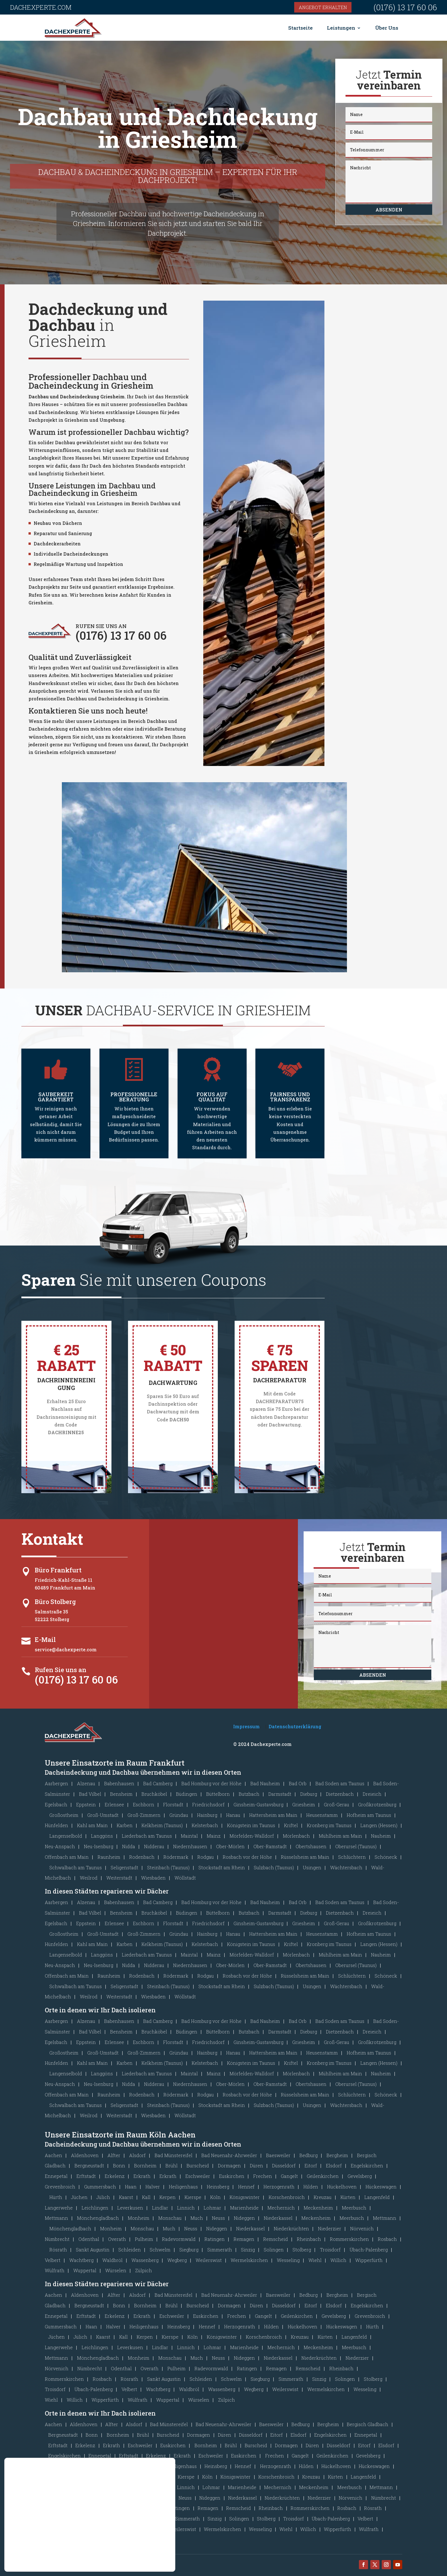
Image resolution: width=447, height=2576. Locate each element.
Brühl (171, 2166)
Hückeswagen (381, 2187)
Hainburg (207, 1815)
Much (196, 2218)
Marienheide (244, 2208)
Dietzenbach (340, 1794)
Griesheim (303, 1804)
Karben (125, 1825)
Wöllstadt (185, 1878)
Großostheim (63, 1815)
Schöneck (386, 1857)
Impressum (246, 1726)
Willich (338, 2260)
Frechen (262, 2176)
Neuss (218, 2218)
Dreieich (372, 1794)
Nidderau (154, 1846)
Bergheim (337, 2155)
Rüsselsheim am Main (305, 1857)
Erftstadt (86, 2176)
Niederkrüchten (291, 2228)
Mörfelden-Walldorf (251, 1836)
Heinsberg (218, 2187)
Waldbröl (112, 2260)
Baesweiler (278, 2155)
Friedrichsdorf (208, 1804)
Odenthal (88, 2239)
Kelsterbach (205, 1825)
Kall (146, 2197)
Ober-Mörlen (230, 1846)
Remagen (243, 2239)
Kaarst (126, 2197)
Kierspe (192, 2197)
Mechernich (281, 2208)
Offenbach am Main (67, 1857)
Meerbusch (354, 2208)
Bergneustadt (89, 2166)
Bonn (119, 2166)
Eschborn (143, 1804)
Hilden (310, 2187)
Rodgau (205, 1857)
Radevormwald (179, 2239)
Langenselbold (65, 1836)
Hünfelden (56, 1825)
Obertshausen (311, 1846)
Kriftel (291, 1825)
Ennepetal (56, 2176)
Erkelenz (115, 2176)
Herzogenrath (278, 2187)
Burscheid (197, 2166)
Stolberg (301, 2250)
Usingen (312, 1867)
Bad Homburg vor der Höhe (211, 1783)
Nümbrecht (57, 2239)
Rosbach (387, 2239)
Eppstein (86, 1804)
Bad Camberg (157, 1783)
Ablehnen (141, 2548)
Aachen (53, 2155)
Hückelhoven (342, 2187)
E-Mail (45, 1639)
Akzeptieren (141, 2536)
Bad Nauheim (265, 1783)
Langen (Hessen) (378, 1825)
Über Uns (386, 28)
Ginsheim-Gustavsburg (258, 1804)
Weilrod (88, 1878)
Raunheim (108, 1857)
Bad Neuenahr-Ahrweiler (229, 2155)
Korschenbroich (287, 2197)
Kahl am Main (92, 1825)
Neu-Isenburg (98, 1846)
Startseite (300, 28)
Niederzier (329, 2228)
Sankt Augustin (92, 2250)
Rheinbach (309, 2239)
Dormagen (229, 2166)
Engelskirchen (367, 2166)
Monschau (170, 2218)
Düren (256, 2166)
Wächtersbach (346, 1867)
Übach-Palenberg (369, 2250)
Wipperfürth (369, 2260)
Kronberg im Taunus (329, 1825)
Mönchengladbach (98, 2218)
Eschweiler (197, 2176)
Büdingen (186, 1794)
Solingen (274, 2250)
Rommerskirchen (349, 2239)
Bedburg (308, 2155)
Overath (117, 2239)
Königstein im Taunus (251, 1825)
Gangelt (289, 2176)
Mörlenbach (296, 1836)
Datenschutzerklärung (295, 1726)
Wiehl (315, 2260)
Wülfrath (54, 2270)
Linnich (186, 2208)
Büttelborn (218, 1794)
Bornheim (145, 2166)
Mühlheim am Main (340, 1836)
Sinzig (248, 2250)
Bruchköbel (154, 1794)
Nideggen (244, 2218)
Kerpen (167, 2197)
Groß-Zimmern (143, 1815)
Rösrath (58, 2250)
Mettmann (56, 2218)
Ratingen (214, 2239)
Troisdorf (330, 2250)
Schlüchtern (352, 1857)
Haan (131, 2187)
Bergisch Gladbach (367, 2424)
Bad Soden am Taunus (339, 1783)
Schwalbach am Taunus (75, 1867)
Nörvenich (362, 2228)
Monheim (138, 2218)
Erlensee (114, 1804)
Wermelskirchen (249, 2260)
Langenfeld (377, 2197)
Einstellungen (36, 2548)
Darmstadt (279, 1794)
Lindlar (160, 2208)
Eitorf (310, 2166)
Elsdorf (334, 2166)
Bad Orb (297, 1783)
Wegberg (177, 2260)
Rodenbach (142, 1857)
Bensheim (121, 1794)
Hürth (55, 2197)
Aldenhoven (85, 2155)
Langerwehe (59, 2208)
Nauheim (381, 1836)
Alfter (113, 2155)
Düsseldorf (284, 2166)
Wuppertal (84, 2270)
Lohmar (212, 2208)
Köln (215, 2197)
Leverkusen (130, 2208)
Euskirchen (231, 2176)
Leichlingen (95, 2208)
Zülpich (143, 2270)
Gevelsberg (360, 2176)
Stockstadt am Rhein (221, 1867)
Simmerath (219, 2250)
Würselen (115, 2270)
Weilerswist (209, 2260)
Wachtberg (81, 2260)
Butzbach (249, 1794)
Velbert (52, 2260)
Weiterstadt (119, 1878)
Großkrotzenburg (377, 1804)
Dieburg (308, 1794)
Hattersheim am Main (273, 1815)
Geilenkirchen (323, 2176)
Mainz (214, 1836)
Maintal (189, 1836)
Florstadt (173, 1804)
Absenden (388, 210)
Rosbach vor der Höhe (247, 1857)
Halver (152, 2187)
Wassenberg (145, 2260)
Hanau (233, 1815)
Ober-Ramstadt (270, 1846)
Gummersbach (100, 2187)
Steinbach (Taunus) (168, 1867)
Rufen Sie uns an (60, 1670)
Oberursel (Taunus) (356, 1846)
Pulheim (144, 2239)
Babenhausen (119, 1783)
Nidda (128, 1846)
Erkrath (142, 2176)
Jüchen (79, 2197)
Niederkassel (278, 2218)
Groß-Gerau (336, 1804)
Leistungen (341, 28)
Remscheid (275, 2239)
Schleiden (129, 2250)
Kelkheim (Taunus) (162, 1825)
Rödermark (175, 1857)
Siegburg (188, 2250)
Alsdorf (137, 2155)
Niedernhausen (190, 1846)
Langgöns (102, 1836)
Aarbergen (56, 1783)
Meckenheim (318, 2208)
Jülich (103, 2197)
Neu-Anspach (60, 1846)
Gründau (178, 1815)
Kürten (347, 2197)
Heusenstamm (322, 1815)
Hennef (246, 2187)
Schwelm (160, 2250)
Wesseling (288, 2260)
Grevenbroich (60, 2187)
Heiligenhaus (183, 2187)
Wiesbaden (153, 1878)
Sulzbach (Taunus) (274, 1867)
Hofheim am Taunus (369, 1815)
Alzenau (86, 1783)
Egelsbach (56, 1804)
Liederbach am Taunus (147, 1836)
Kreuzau (323, 2197)
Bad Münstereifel (173, 2155)
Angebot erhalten (323, 7)
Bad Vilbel (90, 1794)
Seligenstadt (124, 1867)
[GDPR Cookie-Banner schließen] (170, 2529)
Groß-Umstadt (103, 1815)
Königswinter (244, 2197)
